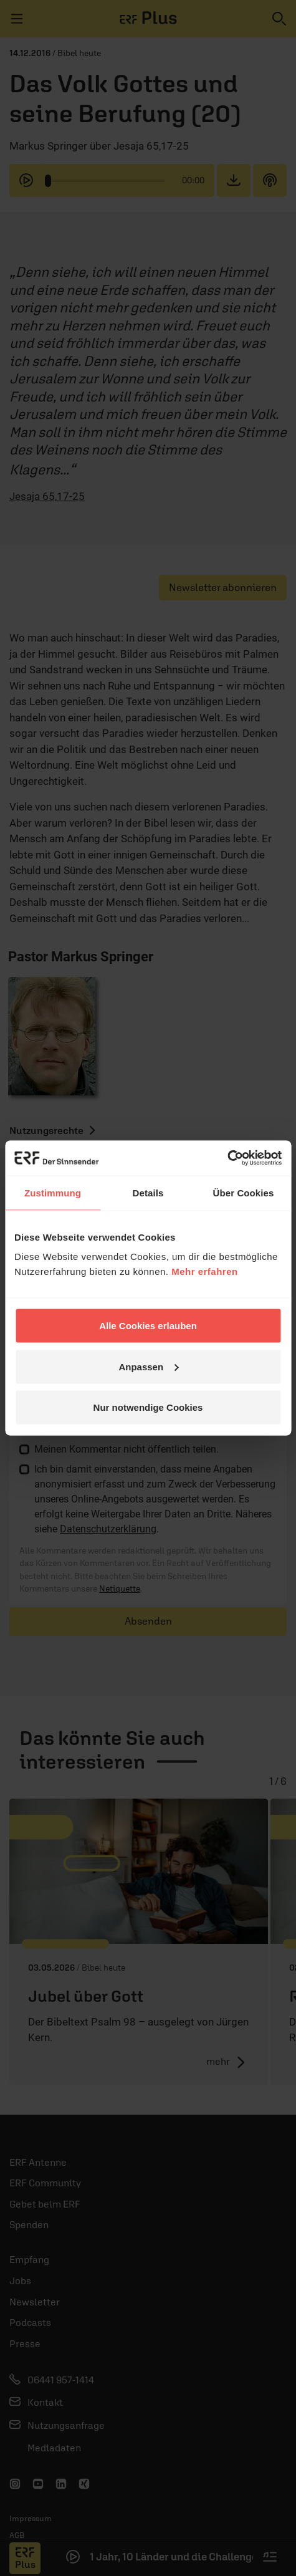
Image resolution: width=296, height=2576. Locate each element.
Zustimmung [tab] (52, 1192)
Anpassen (148, 1366)
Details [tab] (148, 1192)
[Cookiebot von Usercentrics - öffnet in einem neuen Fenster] (227, 1158)
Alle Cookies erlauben (148, 1325)
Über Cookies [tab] (243, 1192)
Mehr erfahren (204, 1271)
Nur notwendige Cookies (148, 1407)
